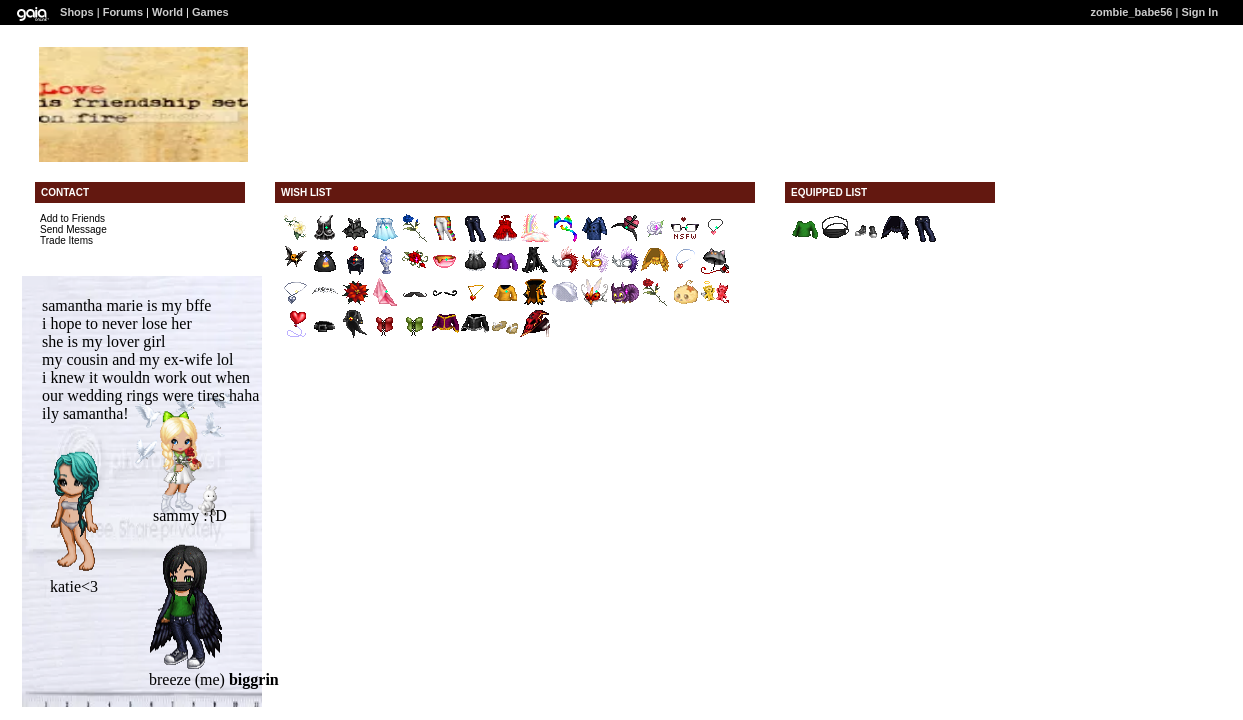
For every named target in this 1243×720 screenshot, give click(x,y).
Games (210, 12)
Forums (123, 12)
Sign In (1199, 12)
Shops (77, 12)
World (167, 12)
